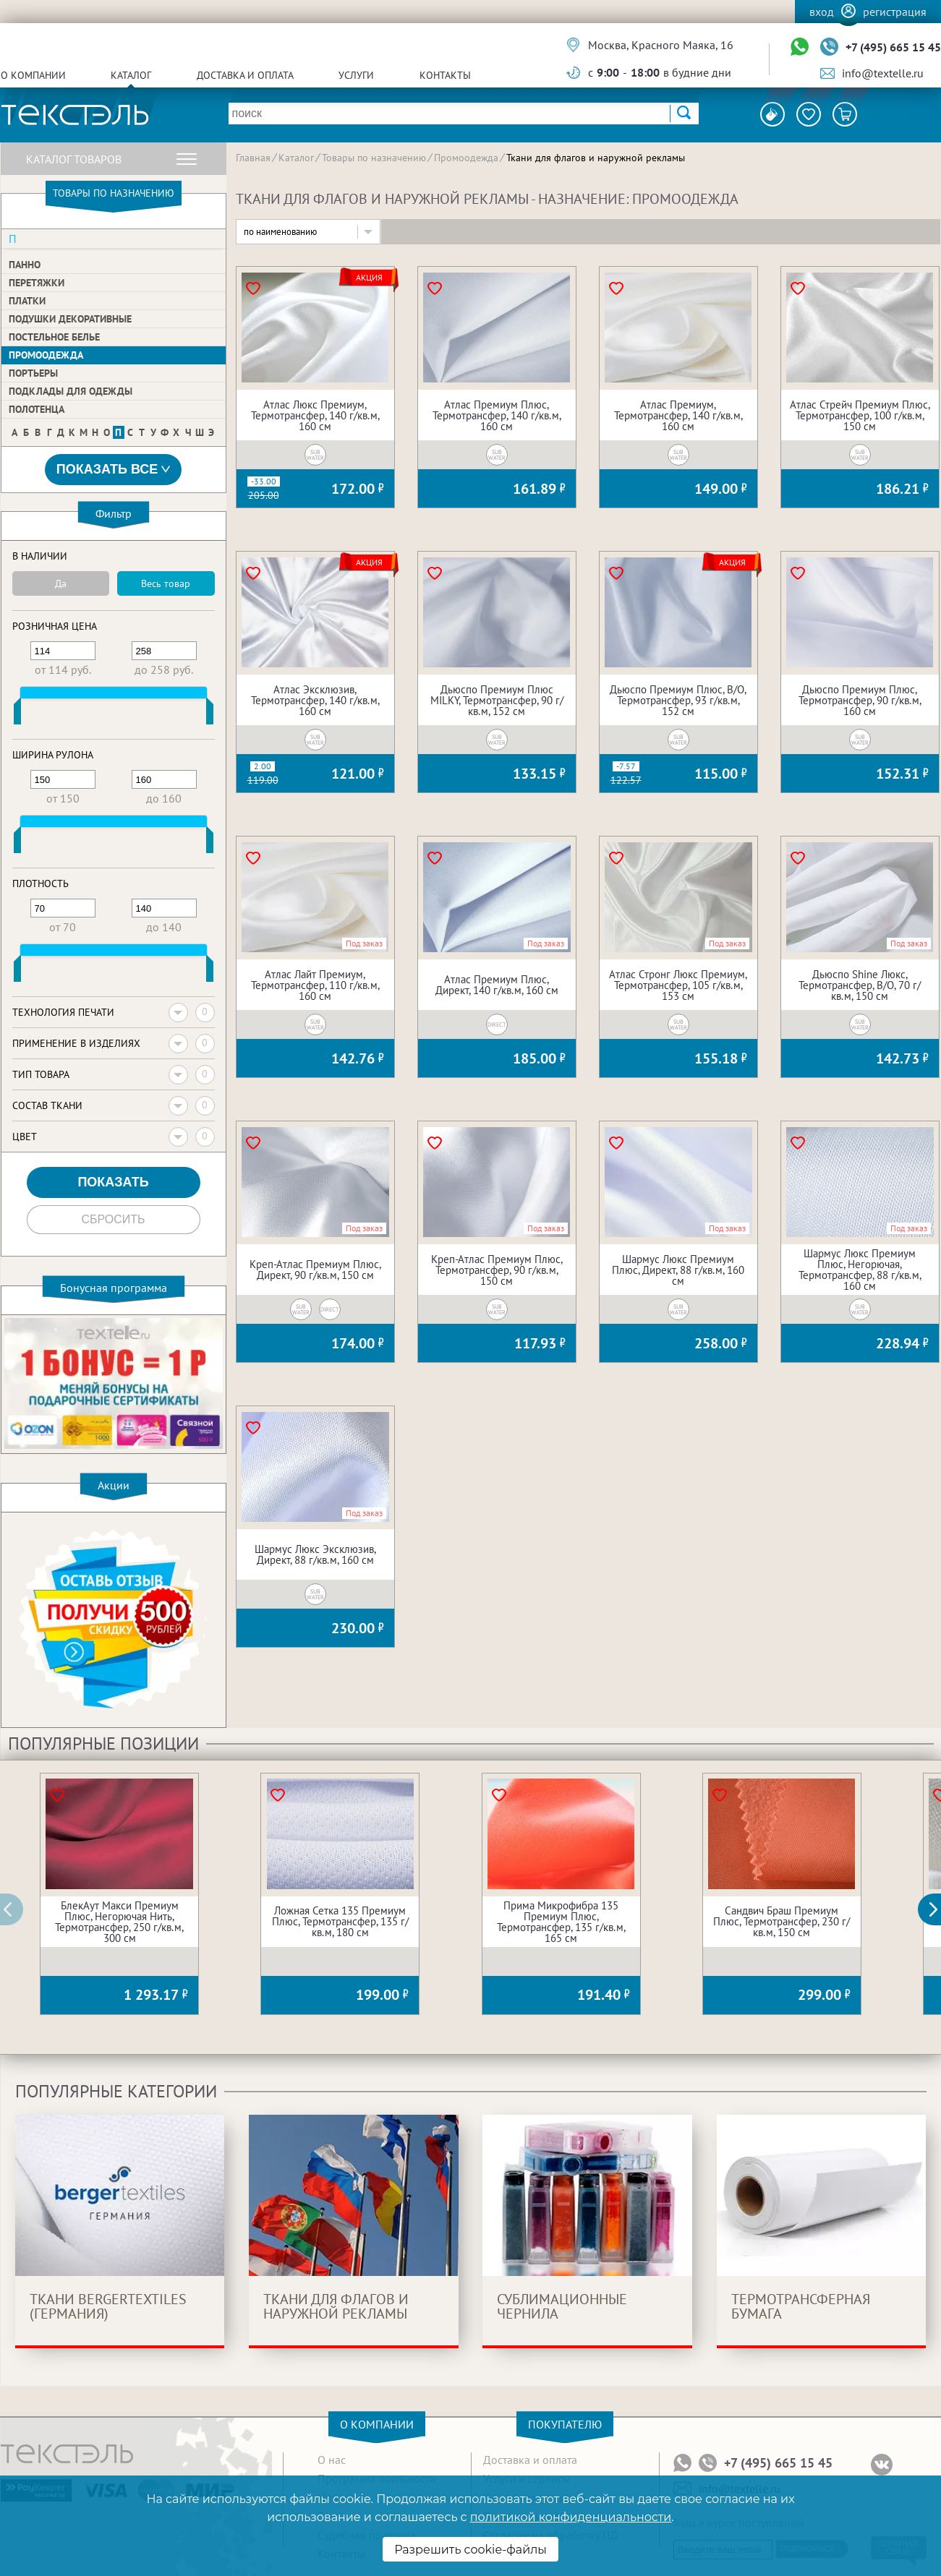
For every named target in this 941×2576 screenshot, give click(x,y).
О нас (332, 2459)
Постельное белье (54, 336)
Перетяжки (36, 282)
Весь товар (165, 583)
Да (61, 583)
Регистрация (895, 11)
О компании (33, 75)
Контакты (445, 75)
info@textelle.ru (883, 73)
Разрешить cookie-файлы (470, 2549)
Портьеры (33, 373)
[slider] (17, 714)
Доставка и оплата (245, 75)
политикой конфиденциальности (570, 2517)
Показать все (113, 469)
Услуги (356, 75)
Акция (369, 277)
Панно (25, 264)
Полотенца (36, 409)
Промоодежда (46, 354)
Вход (821, 11)
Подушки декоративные (70, 318)
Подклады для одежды (70, 391)
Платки (27, 300)
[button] (937, 1909)
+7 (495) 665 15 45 (893, 47)
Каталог (131, 75)
